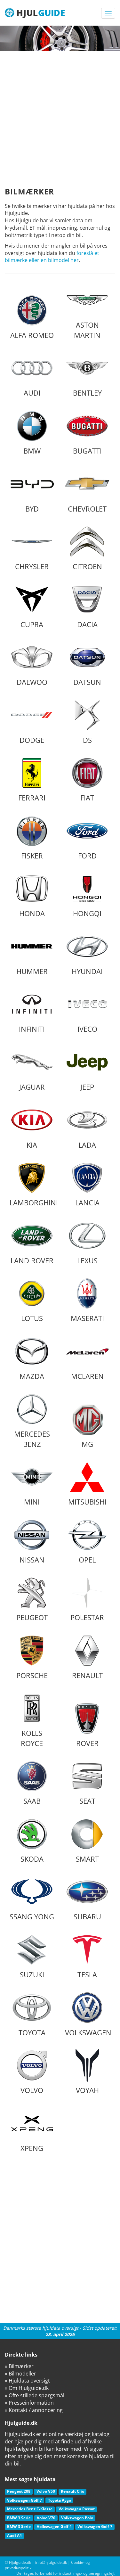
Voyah (87, 2072)
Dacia (87, 606)
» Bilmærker (19, 2366)
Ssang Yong (32, 1898)
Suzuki (32, 1956)
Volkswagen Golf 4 (54, 2526)
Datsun (87, 664)
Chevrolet (87, 490)
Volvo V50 (45, 2491)
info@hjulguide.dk (51, 2562)
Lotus (32, 1300)
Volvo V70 (46, 2518)
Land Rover (32, 1242)
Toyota (32, 2014)
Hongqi (87, 895)
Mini (32, 1483)
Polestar (87, 1599)
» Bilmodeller (20, 2373)
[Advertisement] (60, 114)
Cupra (32, 606)
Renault (87, 1657)
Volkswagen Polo (77, 2518)
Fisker (32, 837)
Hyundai (87, 953)
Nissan (32, 1541)
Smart (87, 1840)
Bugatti (87, 432)
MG (87, 1426)
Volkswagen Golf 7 (24, 2500)
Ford (87, 837)
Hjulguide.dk (20, 2562)
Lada (87, 1126)
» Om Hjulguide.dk (27, 2387)
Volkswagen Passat (77, 2509)
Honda (32, 895)
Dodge (32, 722)
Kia (32, 1126)
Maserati (87, 1300)
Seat (87, 1783)
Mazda (32, 1358)
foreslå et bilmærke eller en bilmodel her (52, 257)
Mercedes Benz (32, 1420)
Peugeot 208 (18, 2491)
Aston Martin (87, 311)
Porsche (32, 1657)
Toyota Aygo (59, 2500)
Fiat (87, 779)
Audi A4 (14, 2535)
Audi (32, 374)
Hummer (32, 953)
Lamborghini (34, 1184)
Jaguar (32, 1069)
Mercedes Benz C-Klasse (29, 2509)
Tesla (87, 1956)
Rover (87, 1725)
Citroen (87, 548)
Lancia (87, 1184)
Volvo (32, 2072)
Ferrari (32, 779)
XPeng (32, 2130)
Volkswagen (88, 2014)
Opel (87, 1541)
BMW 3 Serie (19, 2518)
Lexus (87, 1242)
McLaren (87, 1358)
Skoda (32, 1840)
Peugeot (32, 1599)
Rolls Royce (32, 1720)
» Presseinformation (29, 2402)
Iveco (87, 1011)
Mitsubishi (87, 1483)
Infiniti (32, 1011)
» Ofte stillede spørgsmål (34, 2395)
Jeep (87, 1069)
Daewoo (32, 664)
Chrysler (32, 548)
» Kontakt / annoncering (34, 2410)
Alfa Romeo (32, 317)
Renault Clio (72, 2491)
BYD (32, 490)
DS (87, 722)
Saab (32, 1783)
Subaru (87, 1898)
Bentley (87, 374)
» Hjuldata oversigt (27, 2380)
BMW (32, 432)
